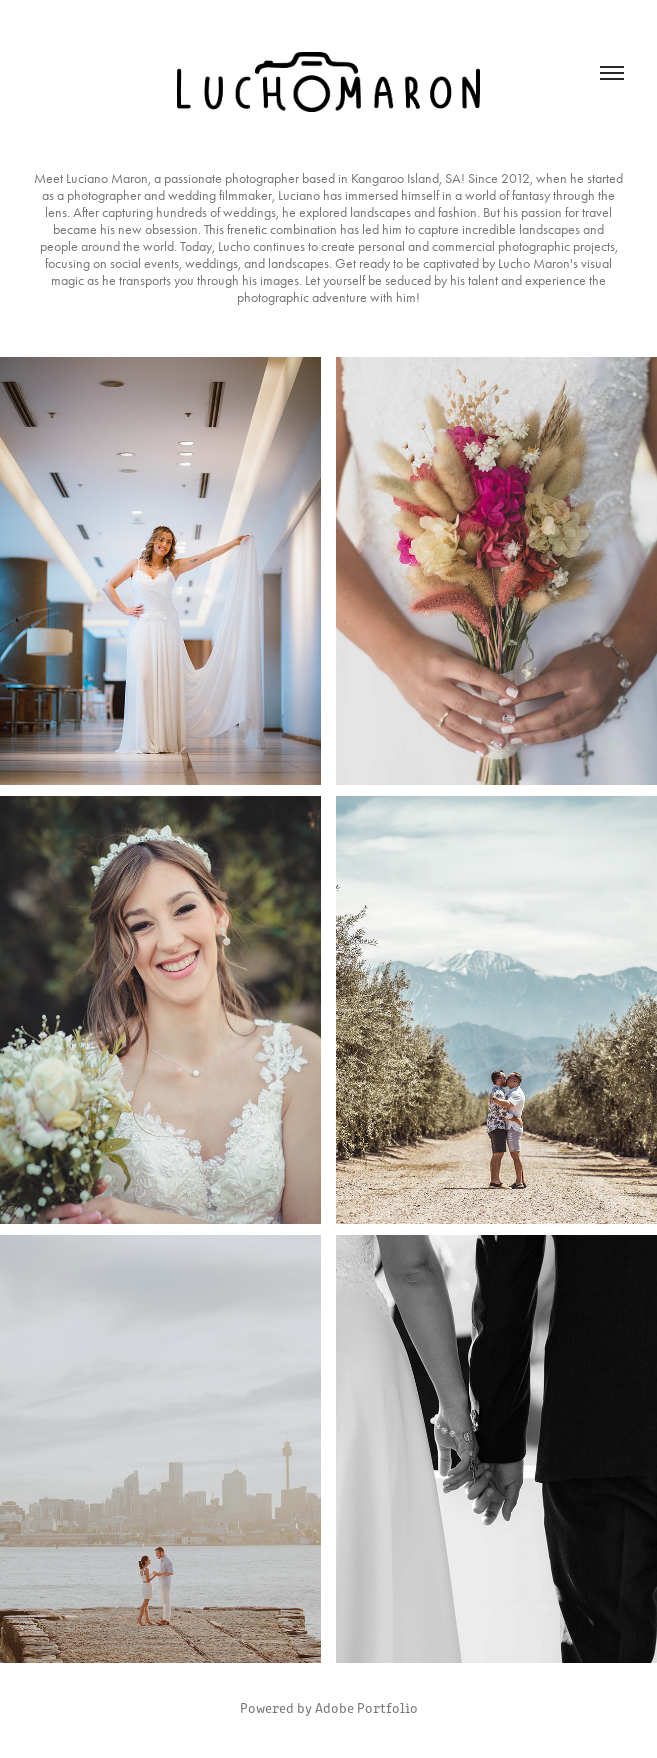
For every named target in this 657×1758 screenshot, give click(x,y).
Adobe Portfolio (366, 1707)
